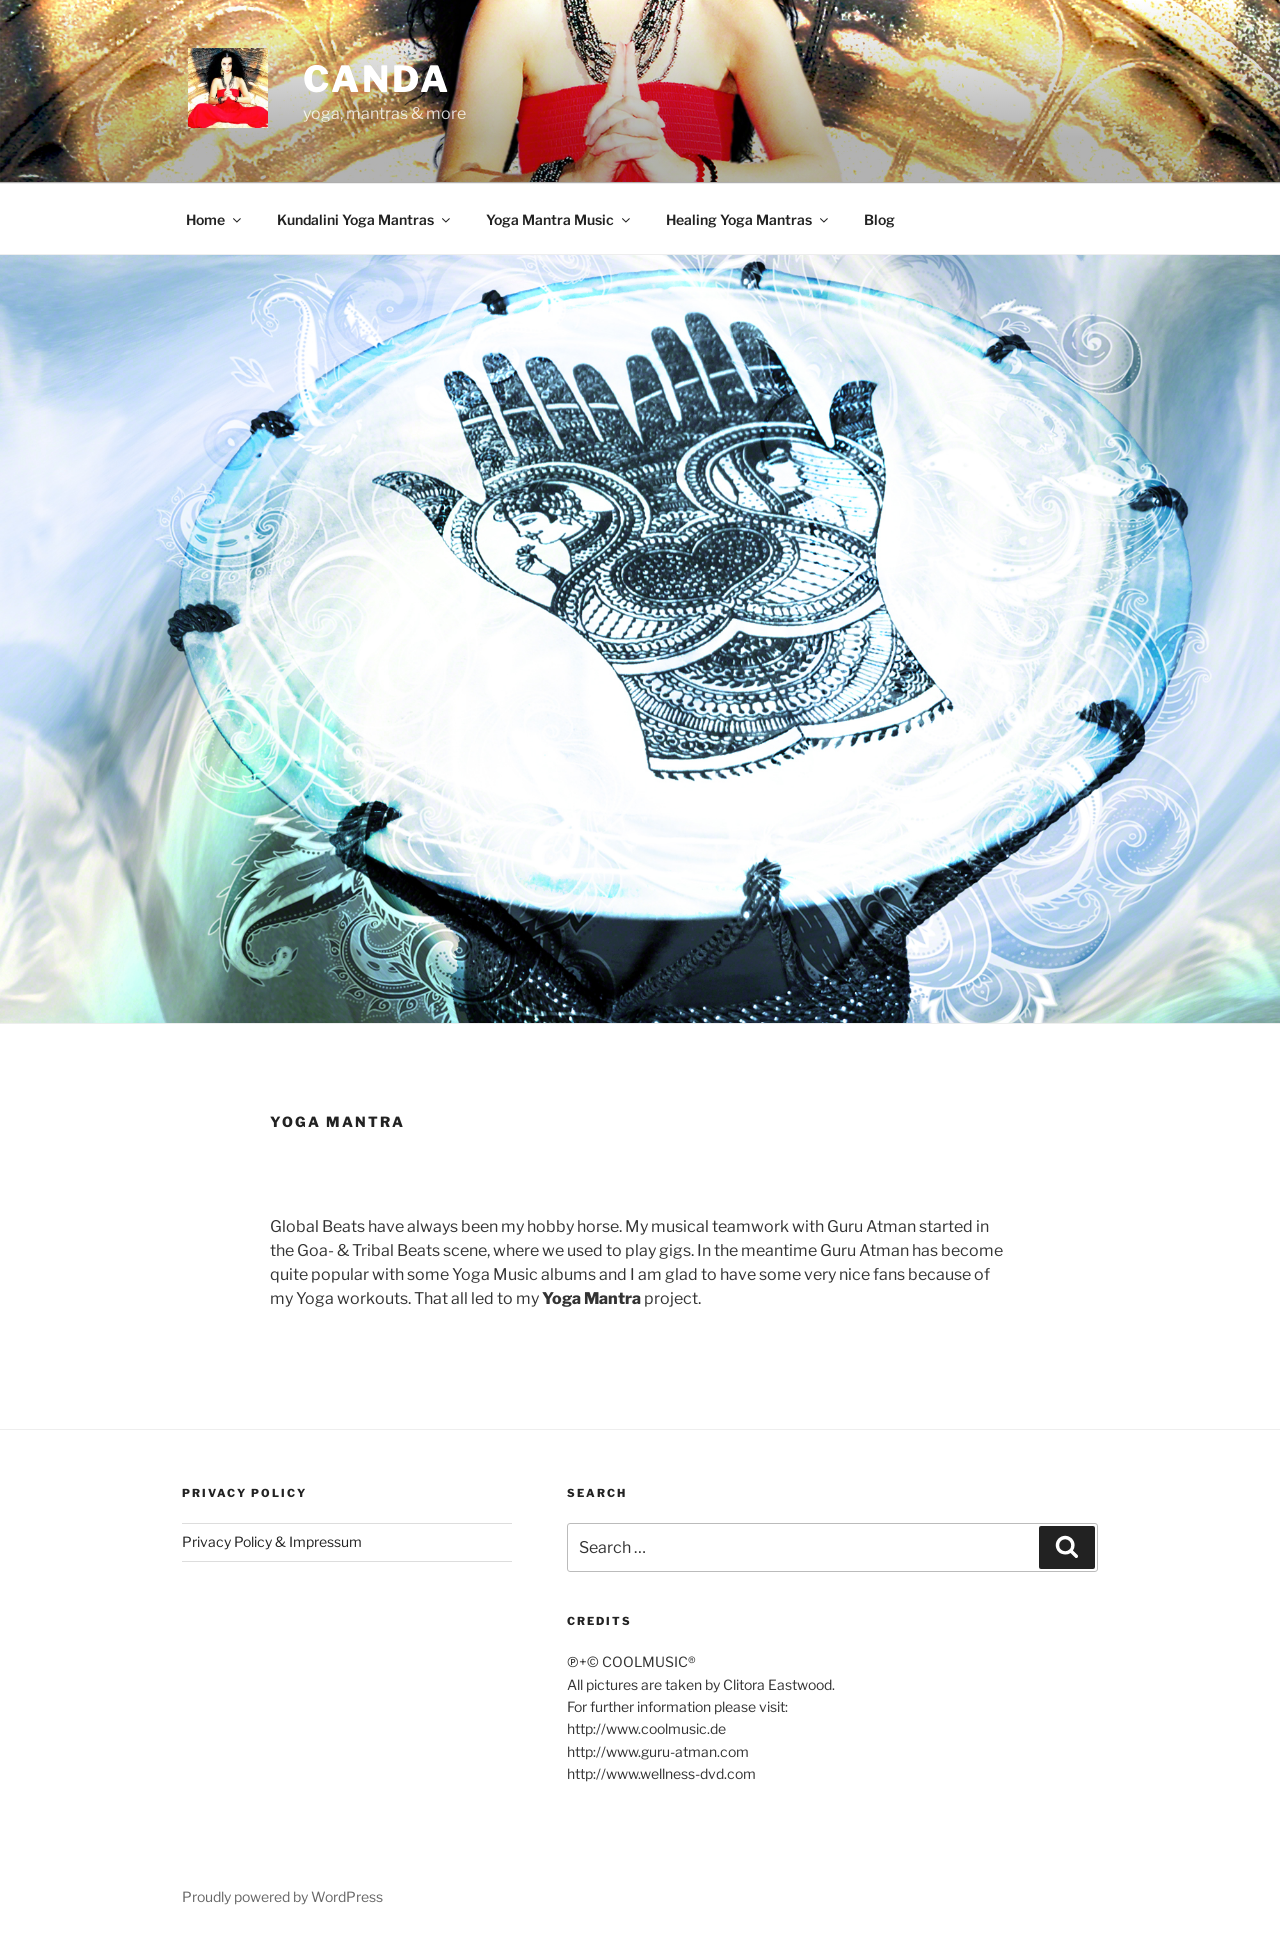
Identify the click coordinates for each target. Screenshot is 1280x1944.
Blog (879, 219)
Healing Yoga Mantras (748, 219)
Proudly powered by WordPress (282, 1896)
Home (215, 219)
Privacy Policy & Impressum (272, 1541)
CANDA (376, 79)
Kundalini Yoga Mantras (365, 219)
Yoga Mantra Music (559, 219)
